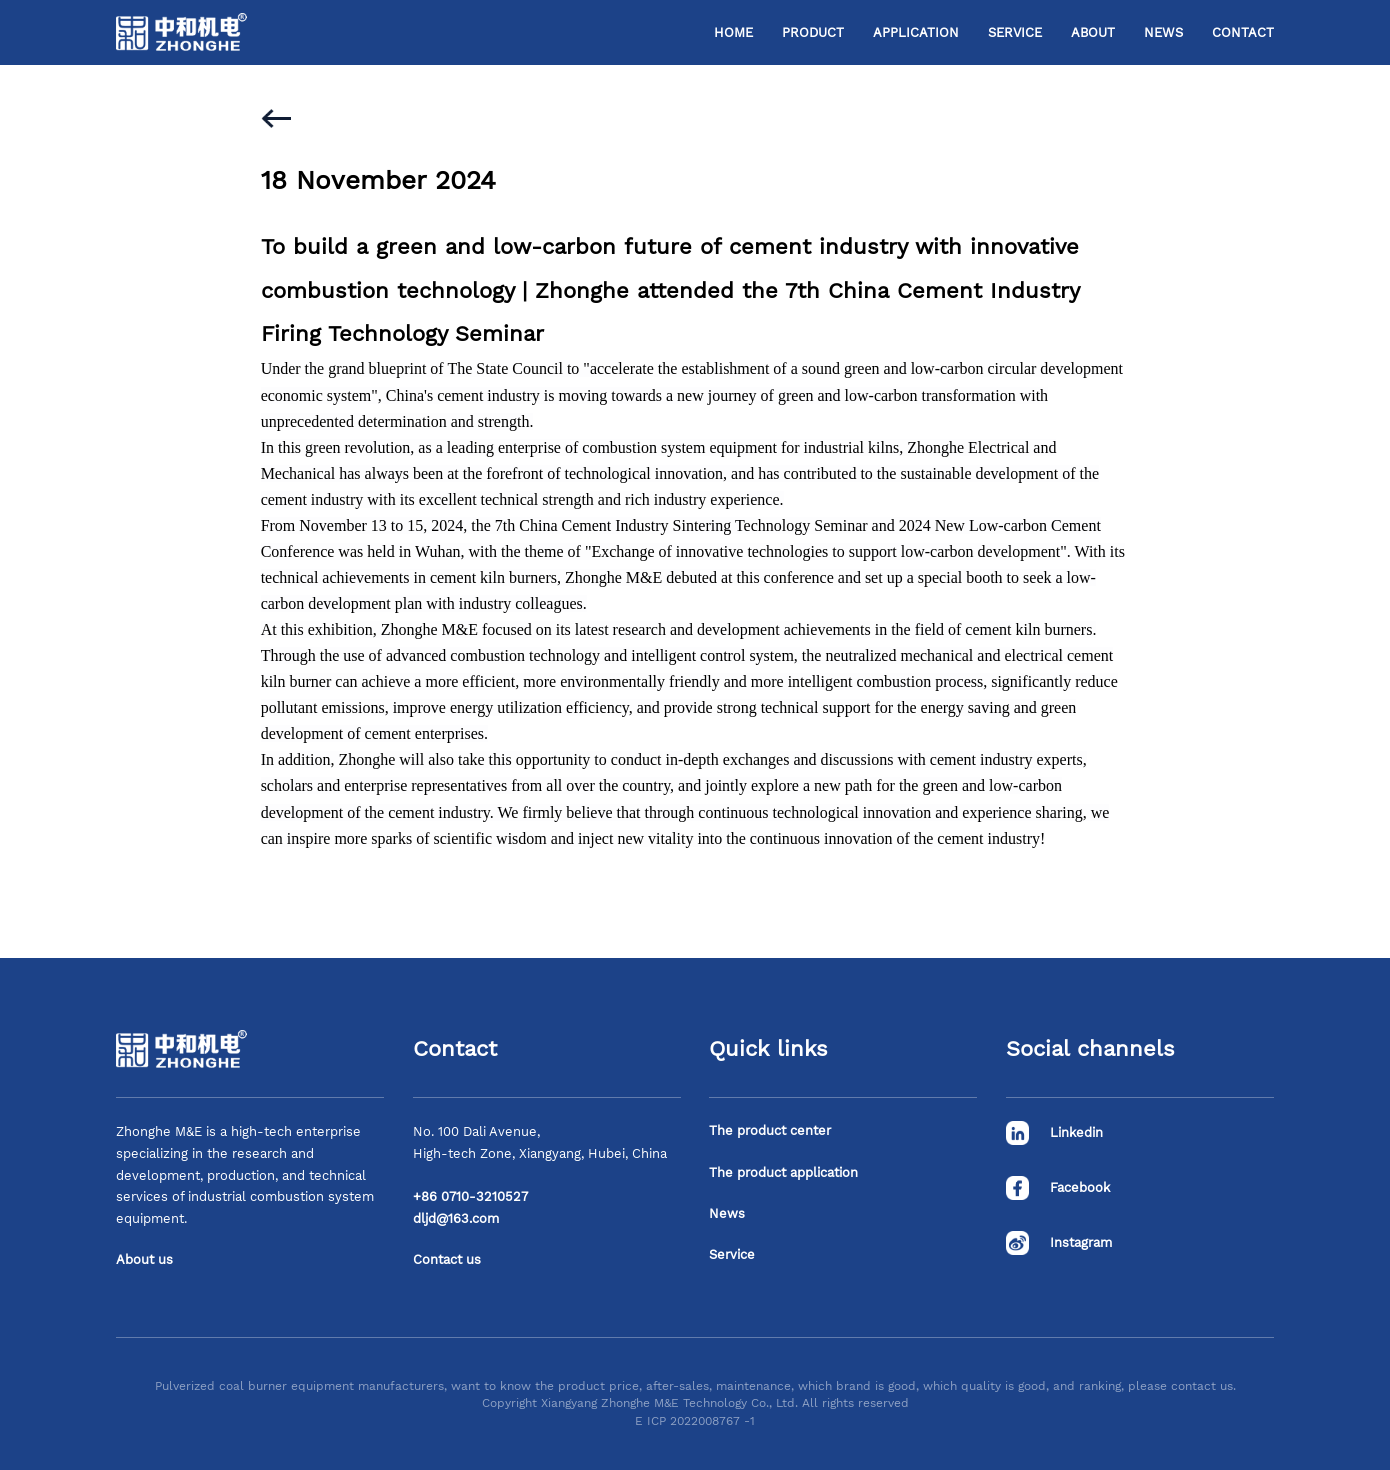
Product (813, 32)
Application (916, 32)
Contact (1243, 32)
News (1163, 32)
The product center (770, 1130)
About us (144, 1259)
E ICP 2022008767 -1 (695, 1421)
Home (733, 32)
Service (1015, 32)
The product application (783, 1172)
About (1093, 32)
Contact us (447, 1259)
